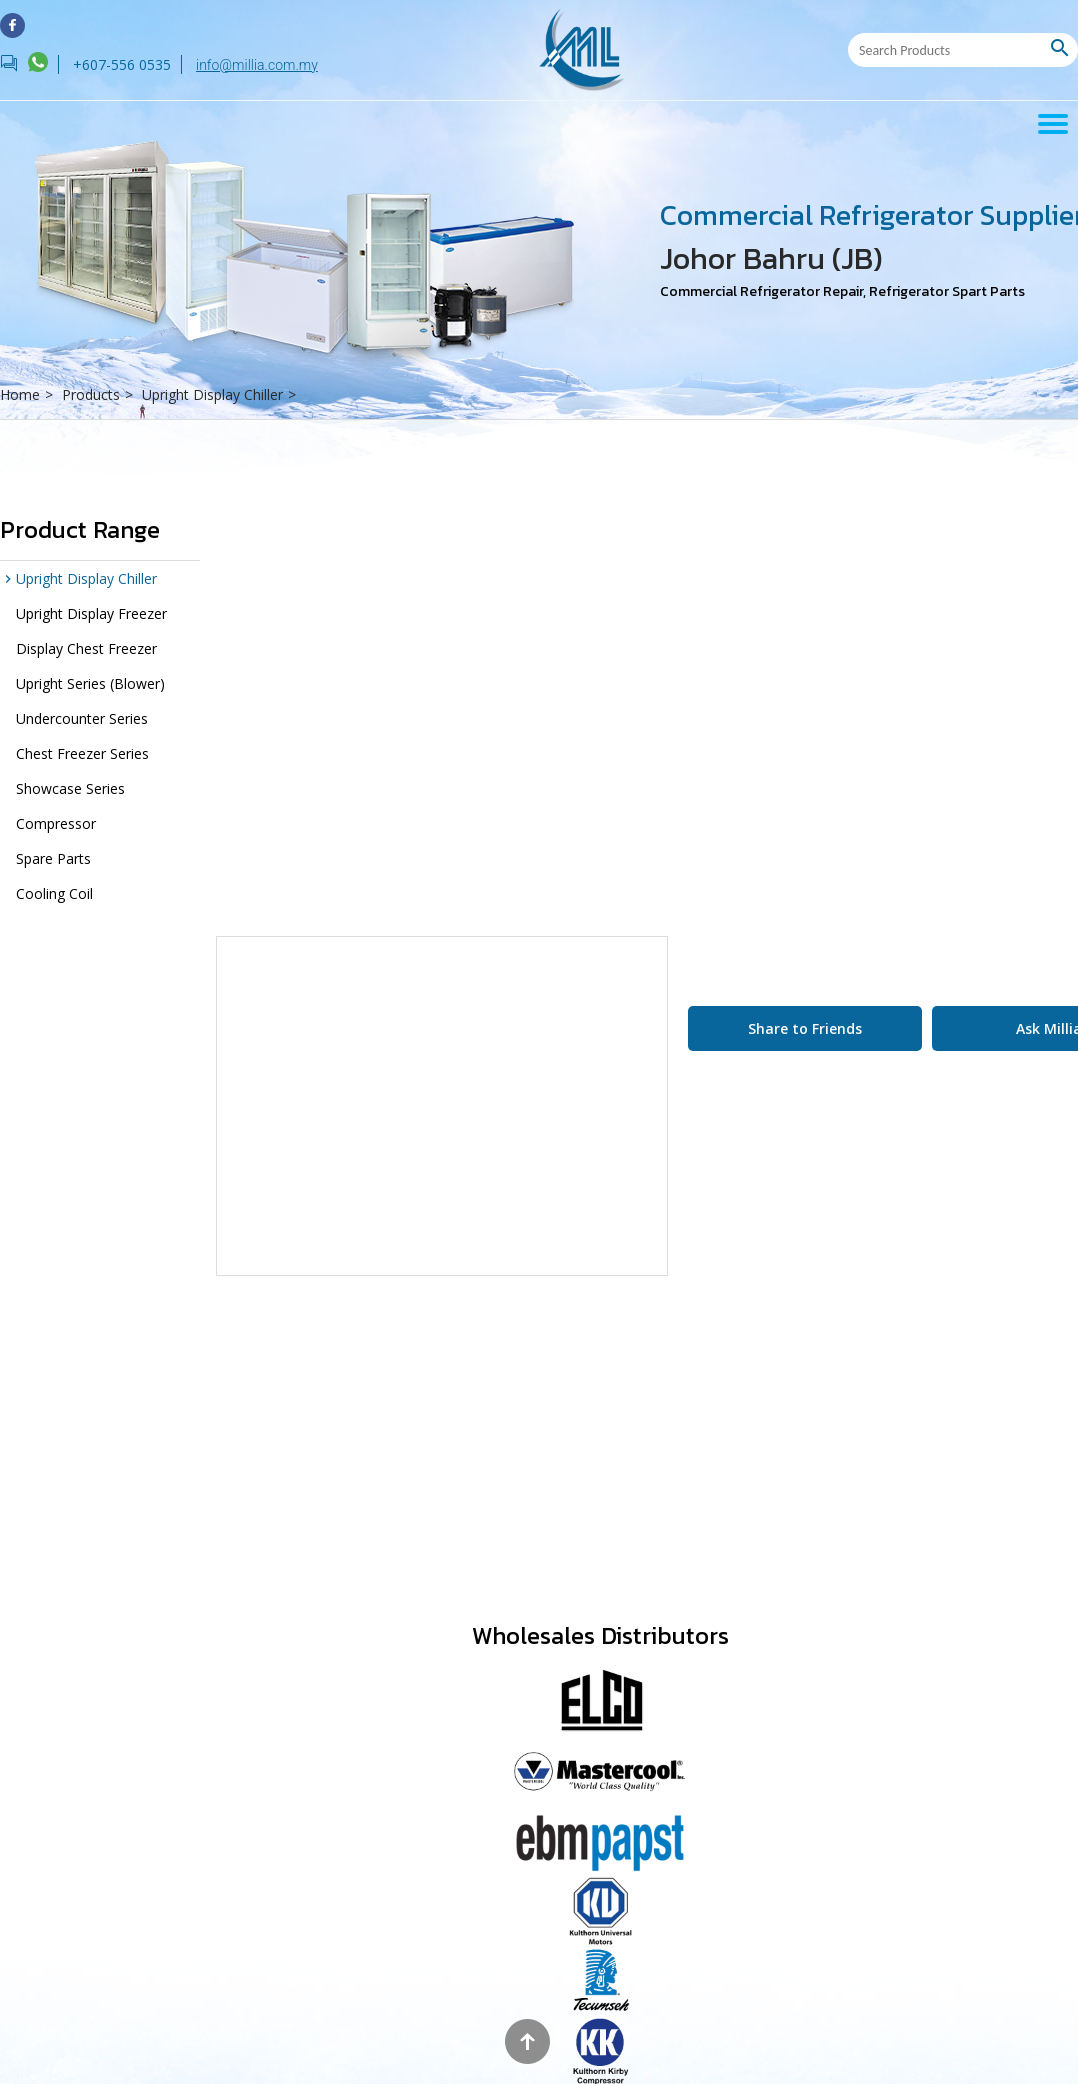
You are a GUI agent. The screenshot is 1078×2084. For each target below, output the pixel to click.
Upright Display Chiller (221, 394)
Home (29, 394)
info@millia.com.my (257, 65)
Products (100, 394)
